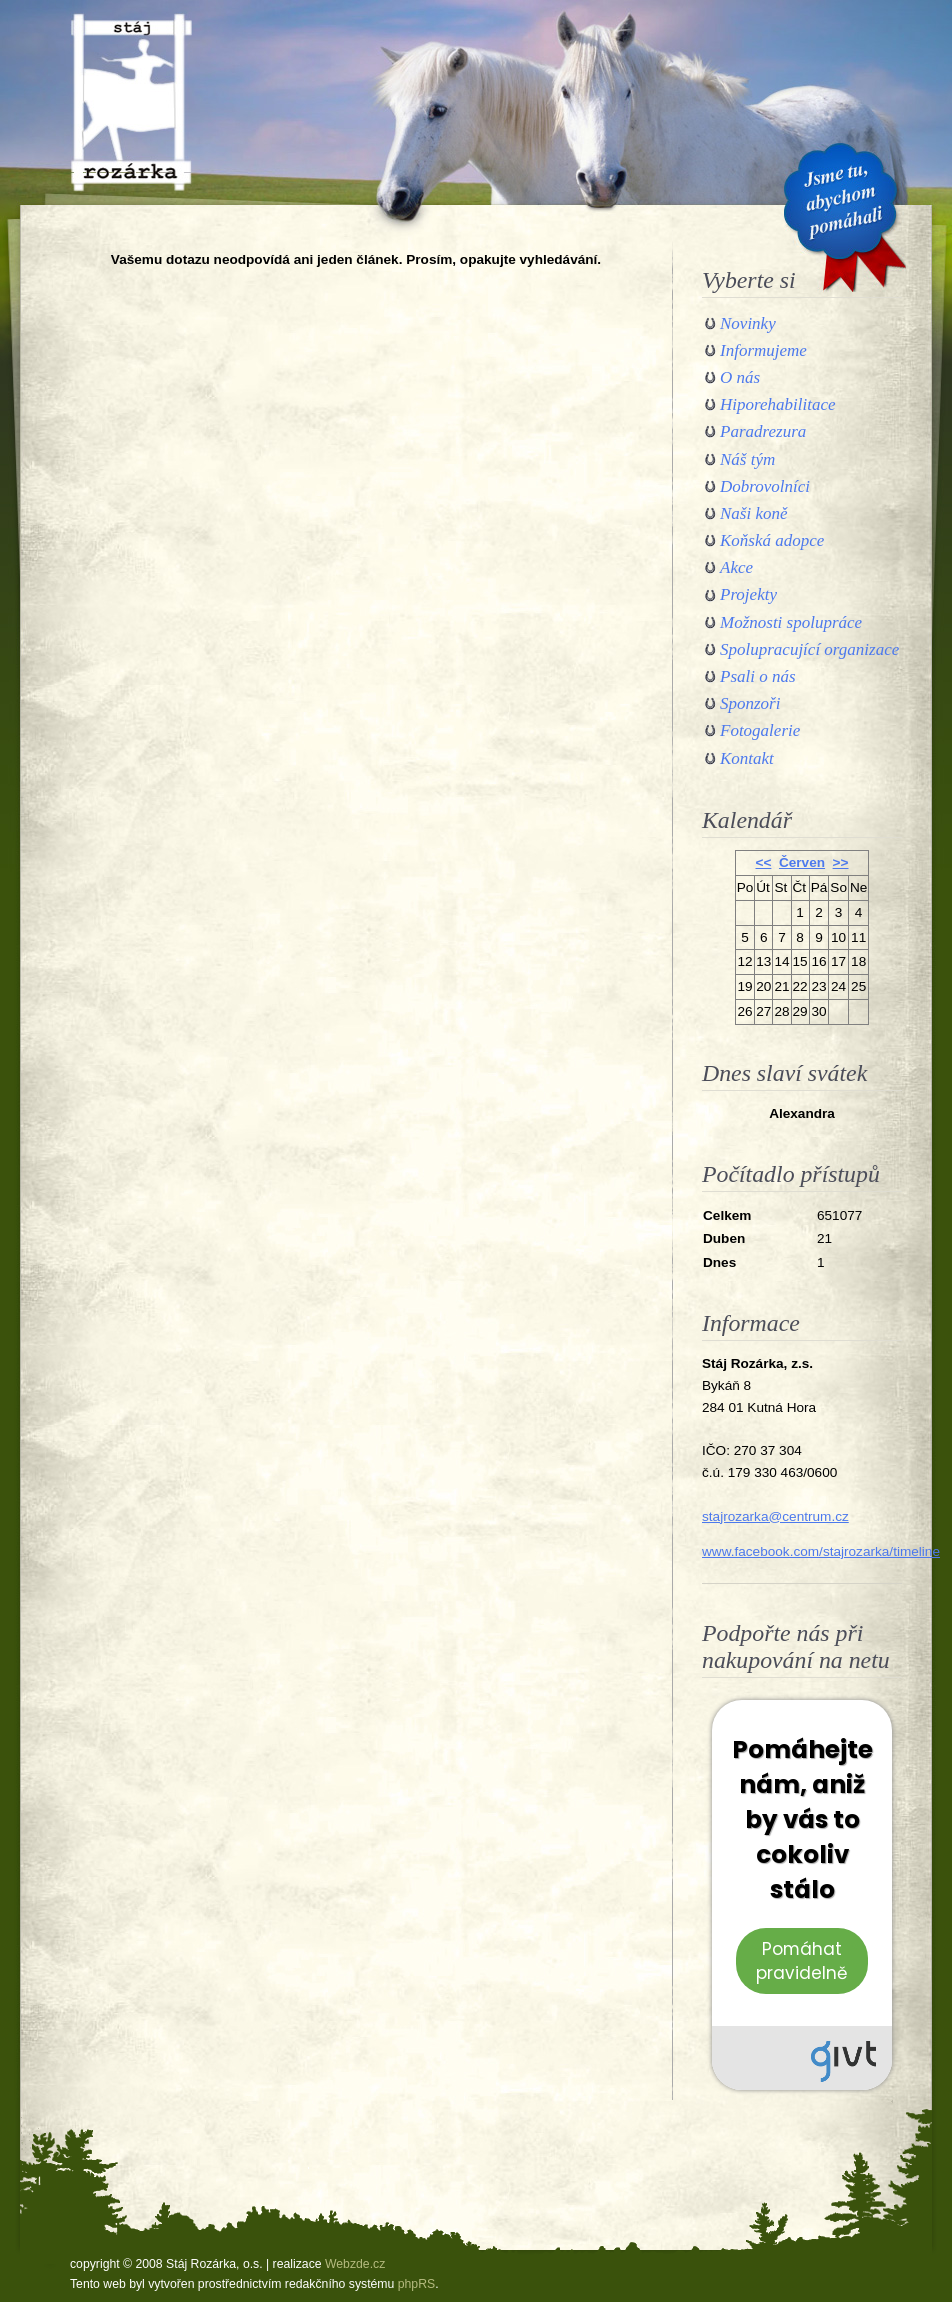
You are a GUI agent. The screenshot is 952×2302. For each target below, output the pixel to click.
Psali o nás (758, 676)
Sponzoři (750, 703)
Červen (802, 862)
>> (841, 862)
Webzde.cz (355, 2264)
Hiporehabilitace (778, 404)
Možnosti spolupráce (791, 622)
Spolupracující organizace (809, 649)
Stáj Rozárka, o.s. (131, 102)
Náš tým (747, 459)
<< (764, 862)
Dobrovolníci (765, 486)
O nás (740, 377)
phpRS (416, 2284)
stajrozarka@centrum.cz (775, 1516)
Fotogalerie (760, 730)
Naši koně (754, 513)
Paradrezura (763, 431)
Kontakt (747, 758)
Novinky (748, 323)
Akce (736, 567)
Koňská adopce (772, 540)
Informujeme (763, 350)
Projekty (748, 594)
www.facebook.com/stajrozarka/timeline (821, 1551)
